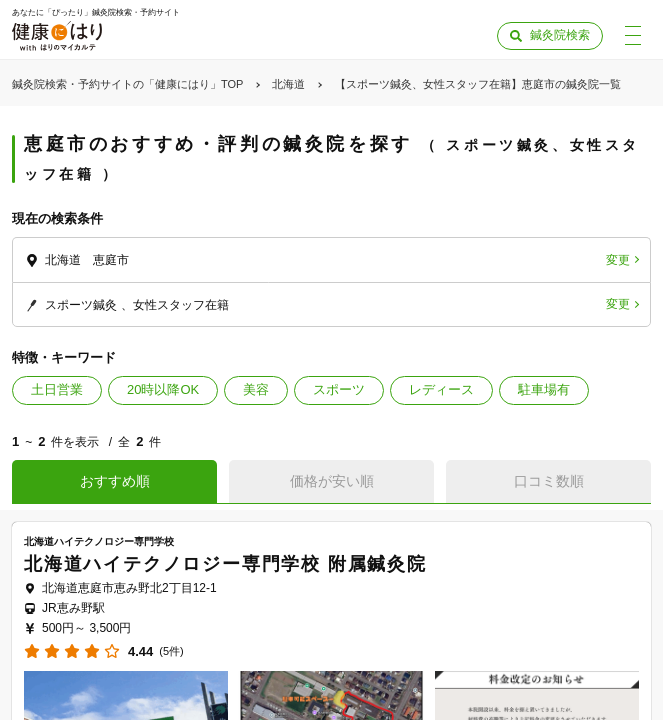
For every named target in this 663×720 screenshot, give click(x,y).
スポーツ (339, 389)
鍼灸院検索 (560, 35)
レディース (441, 389)
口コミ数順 (549, 481)
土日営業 (57, 389)
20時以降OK (163, 389)
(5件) (171, 651)
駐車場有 (544, 389)
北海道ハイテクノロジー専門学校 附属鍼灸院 (225, 564)
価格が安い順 (332, 481)
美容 (256, 389)
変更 (618, 260)
